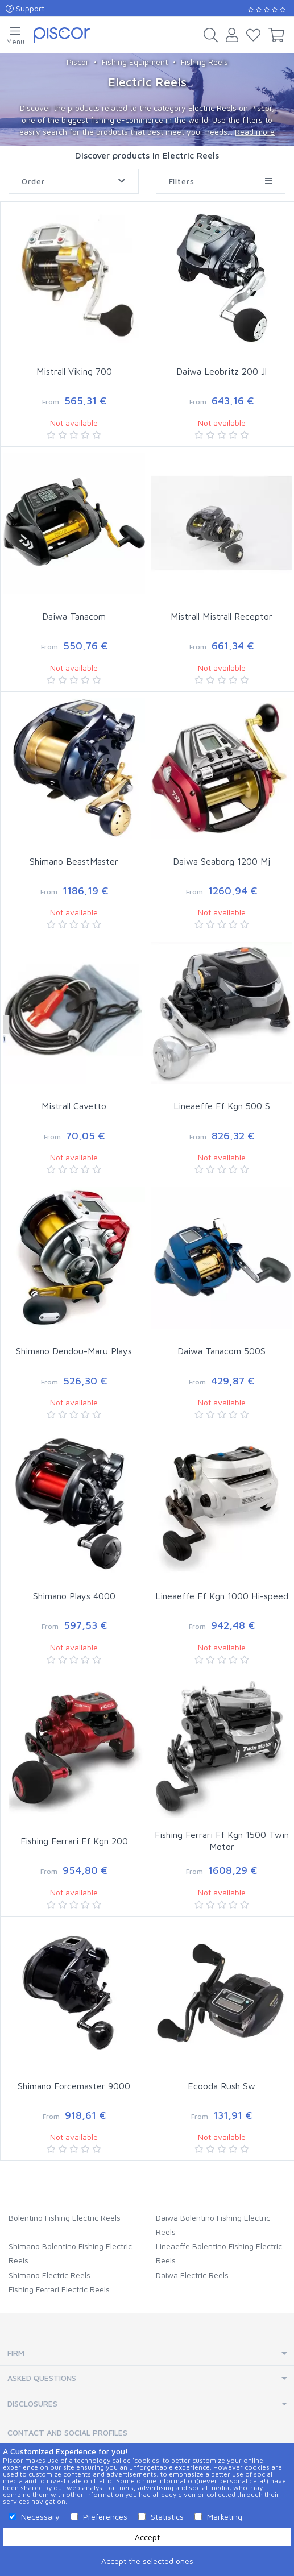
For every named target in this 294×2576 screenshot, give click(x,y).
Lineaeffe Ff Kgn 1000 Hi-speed (221, 1596)
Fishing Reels (204, 62)
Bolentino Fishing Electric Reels (65, 2217)
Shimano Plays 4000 (74, 1596)
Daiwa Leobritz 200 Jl (221, 371)
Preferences (105, 2516)
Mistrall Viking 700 (74, 371)
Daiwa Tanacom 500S (221, 1351)
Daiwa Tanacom (74, 616)
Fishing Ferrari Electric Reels (59, 2289)
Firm (15, 2353)
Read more (255, 131)
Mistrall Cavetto (74, 1106)
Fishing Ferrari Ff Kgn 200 (74, 1841)
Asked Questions (41, 2378)
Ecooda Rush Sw (221, 2086)
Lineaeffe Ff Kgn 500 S (221, 1106)
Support (25, 8)
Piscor (78, 62)
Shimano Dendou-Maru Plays (74, 1351)
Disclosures (32, 2403)
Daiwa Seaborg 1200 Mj (221, 861)
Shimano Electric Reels (49, 2275)
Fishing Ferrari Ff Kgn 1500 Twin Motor (222, 1841)
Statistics (167, 2516)
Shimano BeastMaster (74, 861)
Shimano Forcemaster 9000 (74, 2086)
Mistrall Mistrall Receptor (221, 616)
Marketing (224, 2516)
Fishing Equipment (135, 62)
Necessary (40, 2516)
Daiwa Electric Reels (192, 2275)
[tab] (147, 2353)
